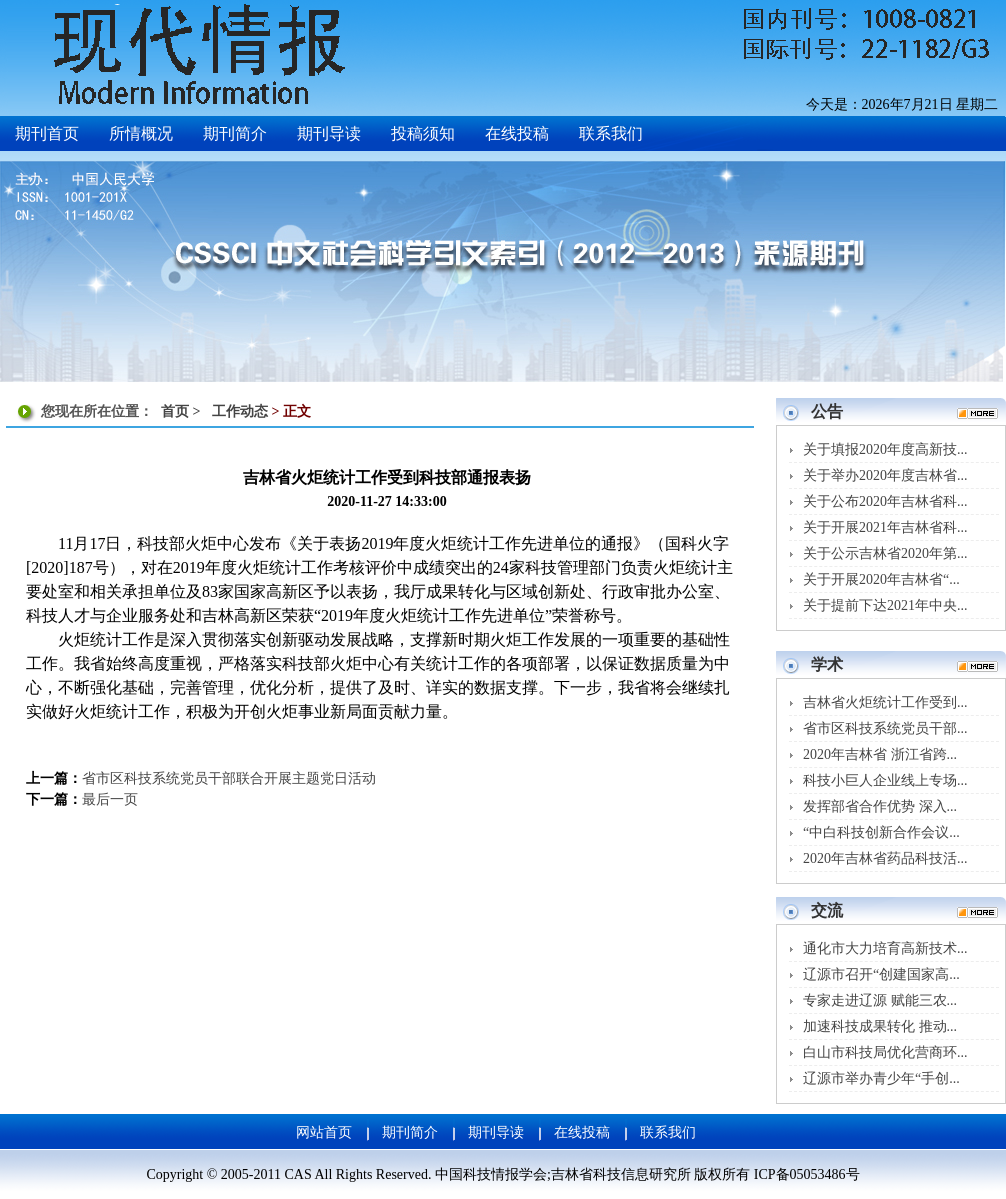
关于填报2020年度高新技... (885, 449)
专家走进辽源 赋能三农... (880, 1000)
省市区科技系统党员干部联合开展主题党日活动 (229, 778)
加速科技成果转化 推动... (880, 1026)
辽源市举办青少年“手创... (881, 1078)
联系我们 (668, 1132)
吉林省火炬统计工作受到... (885, 702)
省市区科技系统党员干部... (885, 728)
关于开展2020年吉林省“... (881, 579)
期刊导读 (496, 1132)
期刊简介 (410, 1132)
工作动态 (240, 411)
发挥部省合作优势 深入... (880, 806)
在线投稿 (582, 1132)
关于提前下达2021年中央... (885, 605)
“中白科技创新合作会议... (881, 832)
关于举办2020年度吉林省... (885, 475)
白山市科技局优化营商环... (885, 1052)
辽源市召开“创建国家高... (881, 974)
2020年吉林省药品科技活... (885, 858)
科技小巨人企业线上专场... (885, 780)
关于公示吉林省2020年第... (885, 553)
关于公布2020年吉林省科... (885, 501)
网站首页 (324, 1132)
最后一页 (110, 799)
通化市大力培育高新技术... (885, 948)
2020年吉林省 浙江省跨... (880, 754)
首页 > (182, 411)
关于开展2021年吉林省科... (885, 527)
